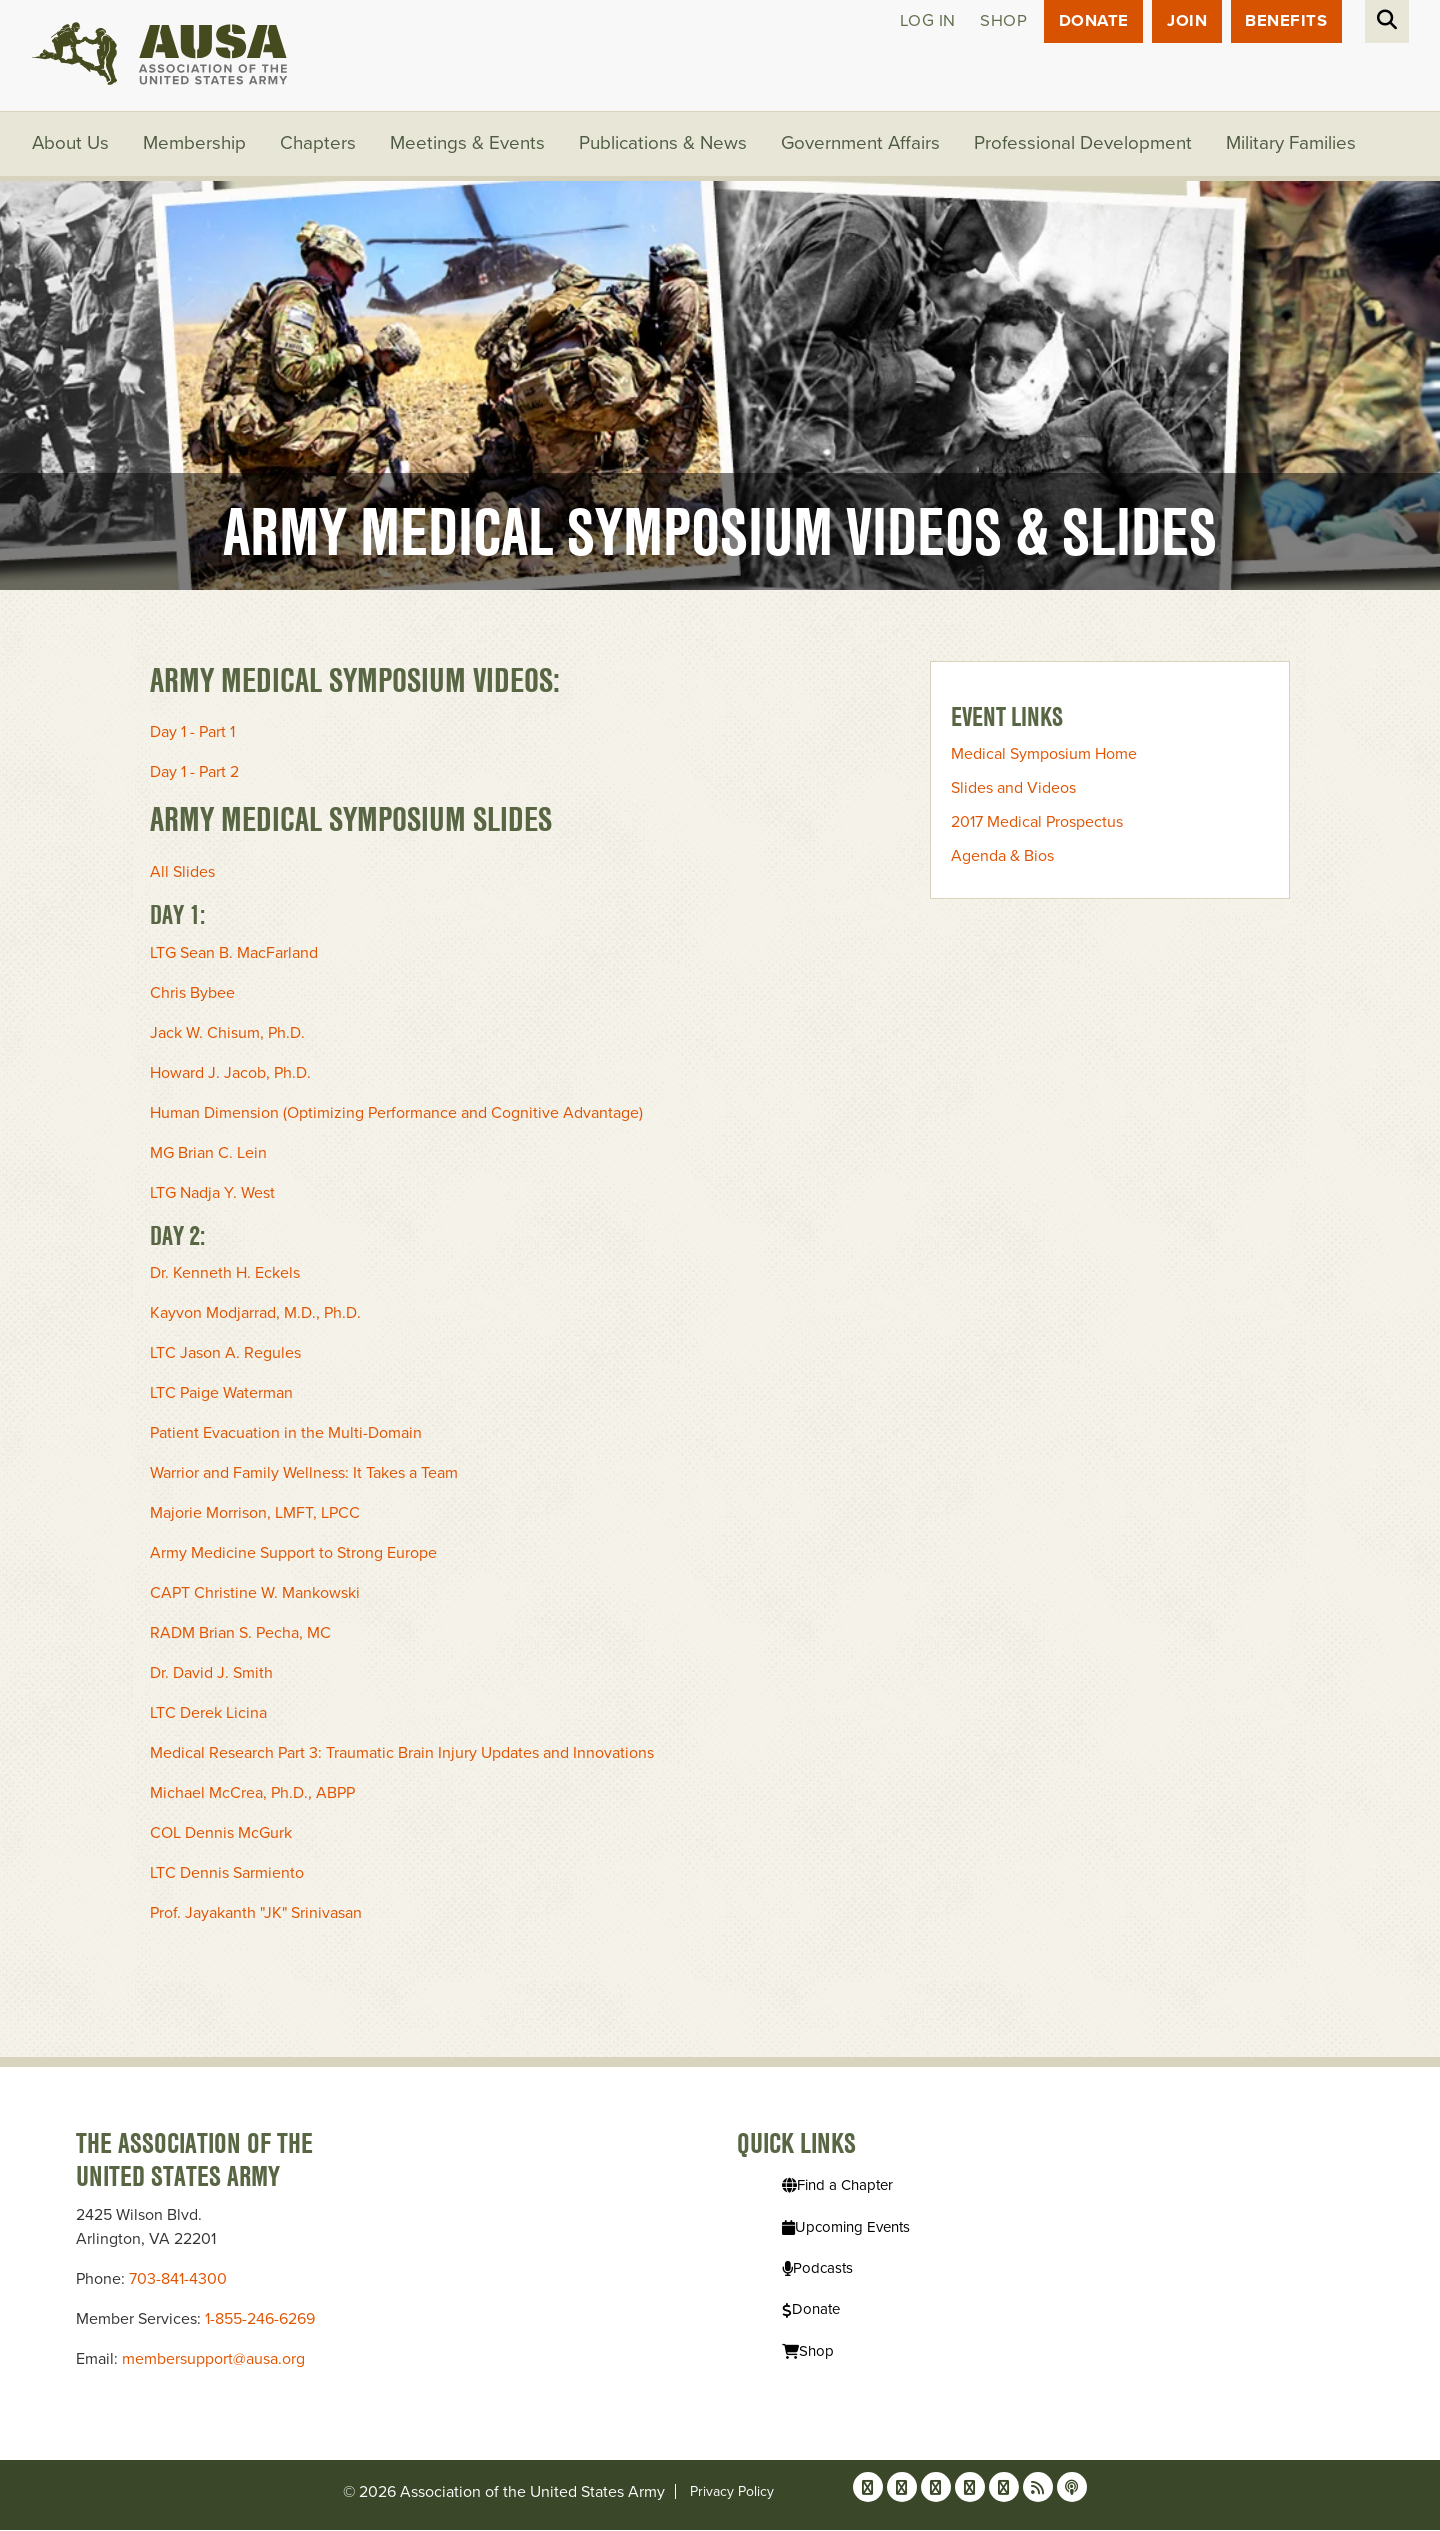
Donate (1091, 21)
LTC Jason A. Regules (225, 1355)
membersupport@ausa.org (213, 2360)
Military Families (1294, 145)
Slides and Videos (1013, 790)
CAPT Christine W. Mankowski (255, 1595)
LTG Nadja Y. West (212, 1194)
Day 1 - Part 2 (194, 774)
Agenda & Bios (1002, 858)
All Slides (182, 873)
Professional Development (1086, 145)
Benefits (1286, 21)
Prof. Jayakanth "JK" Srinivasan (256, 1915)
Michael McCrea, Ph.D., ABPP (252, 1795)
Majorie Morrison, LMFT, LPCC (255, 1515)
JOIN (1186, 21)
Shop (1000, 21)
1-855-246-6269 (260, 2320)
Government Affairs (862, 145)
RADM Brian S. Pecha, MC (240, 1635)
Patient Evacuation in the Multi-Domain (286, 1435)
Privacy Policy (732, 2492)
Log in (924, 21)
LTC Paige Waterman (221, 1395)
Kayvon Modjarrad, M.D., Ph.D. (255, 1315)
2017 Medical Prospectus (1037, 824)
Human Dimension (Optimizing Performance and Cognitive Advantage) (396, 1114)
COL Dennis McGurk (221, 1835)
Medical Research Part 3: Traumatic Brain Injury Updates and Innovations (402, 1755)
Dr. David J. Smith (211, 1675)
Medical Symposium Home (1044, 756)
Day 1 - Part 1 (192, 734)
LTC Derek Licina (208, 1715)
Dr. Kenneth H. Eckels (225, 1275)
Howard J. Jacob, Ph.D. (230, 1074)
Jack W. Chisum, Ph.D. (227, 1034)
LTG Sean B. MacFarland (234, 954)
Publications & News (664, 145)
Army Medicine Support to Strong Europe (293, 1555)
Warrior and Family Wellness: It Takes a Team (304, 1475)
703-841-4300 (178, 2280)
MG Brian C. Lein (208, 1154)
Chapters (319, 145)
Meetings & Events (468, 145)
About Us (71, 145)
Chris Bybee (192, 994)
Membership (195, 145)
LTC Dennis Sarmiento (227, 1875)
